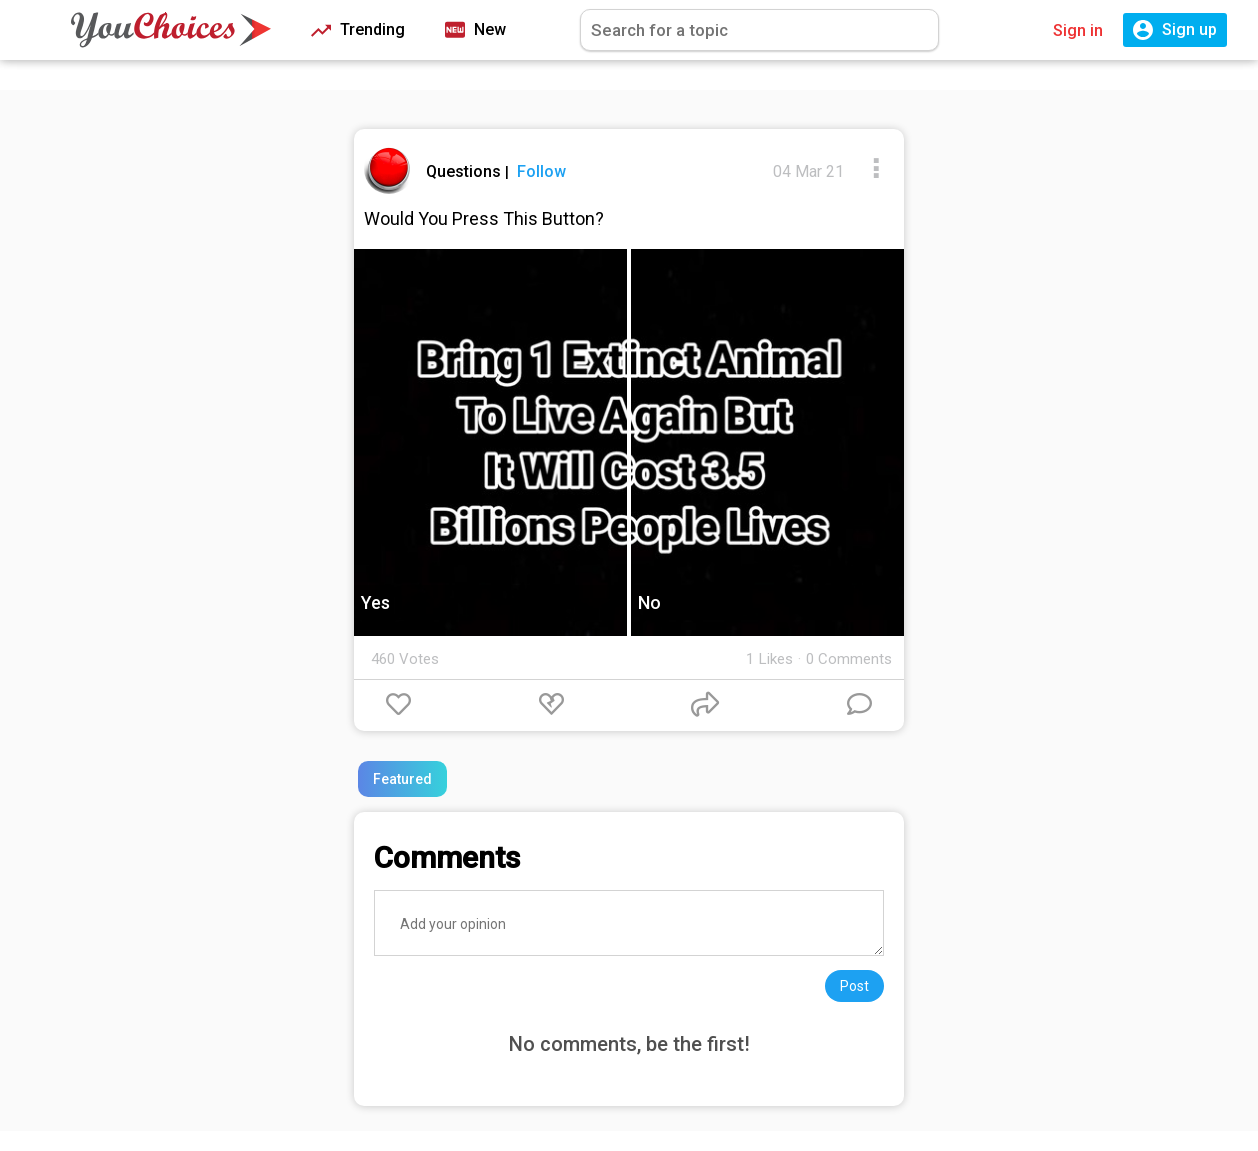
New (475, 30)
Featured (402, 779)
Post (854, 986)
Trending (358, 30)
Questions (465, 171)
